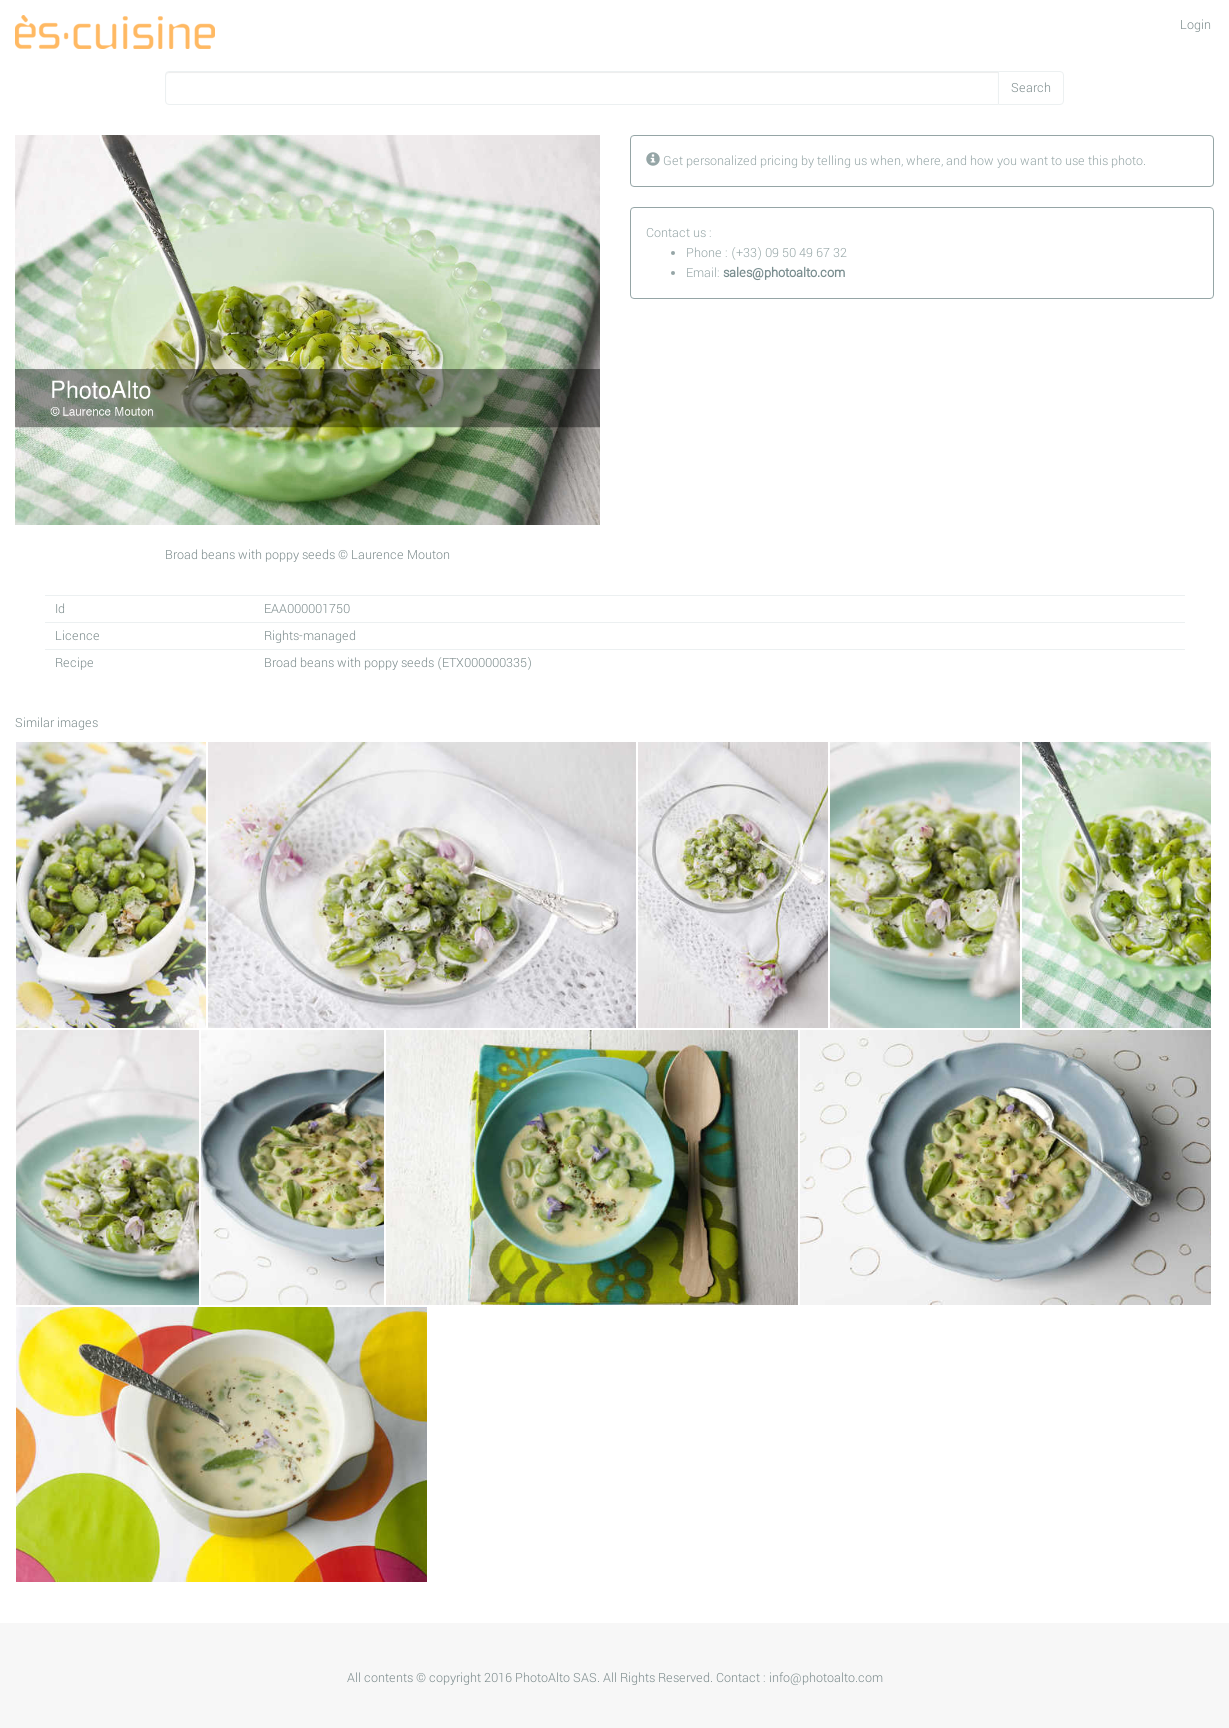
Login (1195, 25)
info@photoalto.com (826, 1678)
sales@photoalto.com (784, 273)
